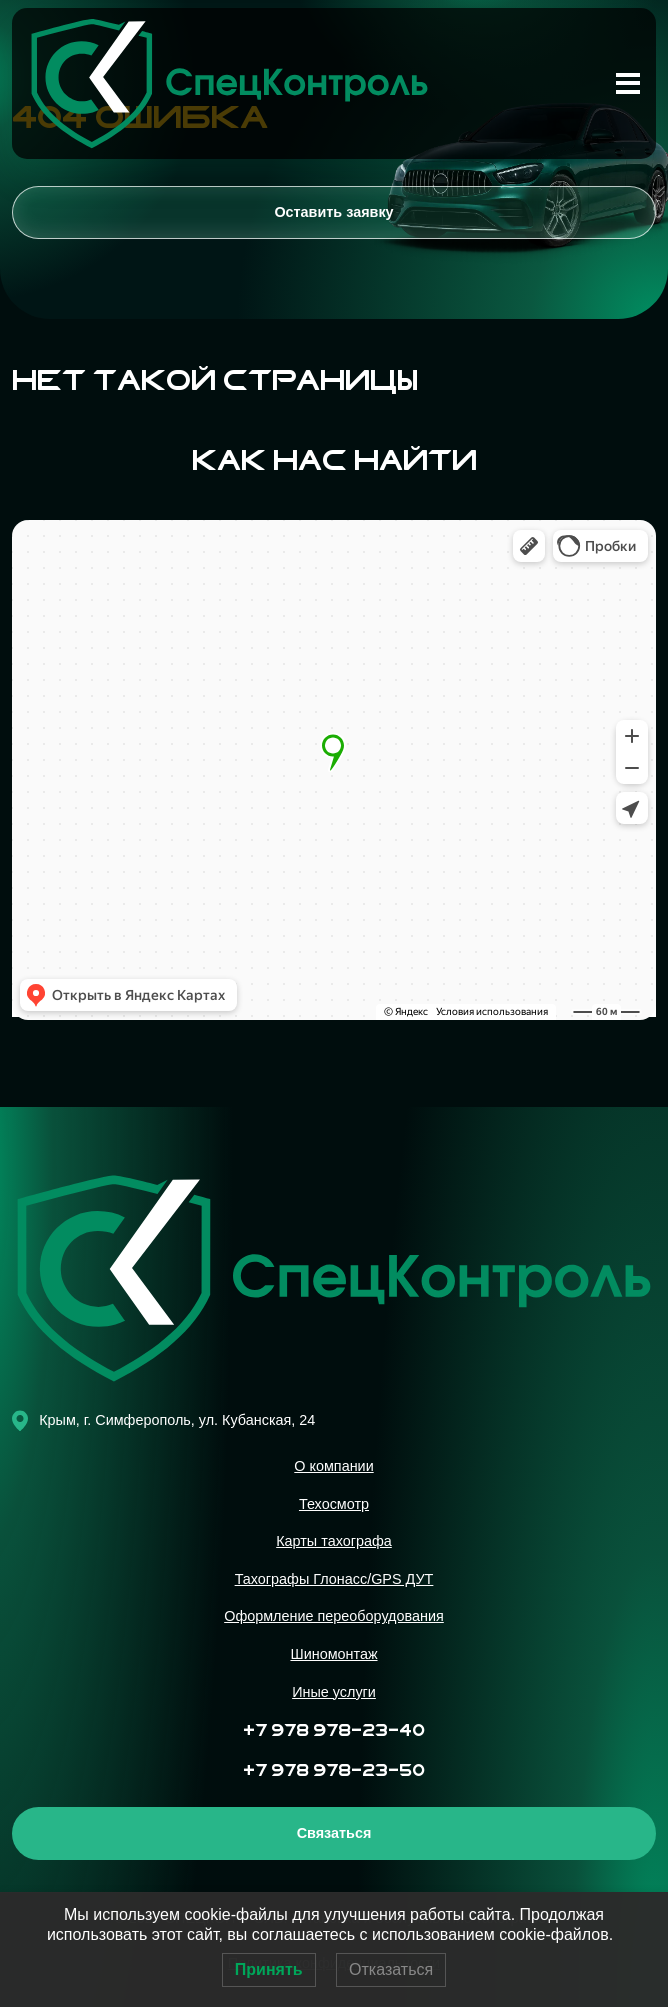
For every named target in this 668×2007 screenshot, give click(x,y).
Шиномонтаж (333, 1654)
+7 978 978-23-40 (334, 1731)
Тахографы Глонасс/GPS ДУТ (334, 1579)
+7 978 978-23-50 (334, 1771)
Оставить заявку (333, 212)
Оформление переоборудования (334, 1616)
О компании (333, 1466)
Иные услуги (334, 1692)
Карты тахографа (334, 1541)
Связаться (334, 1833)
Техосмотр (334, 1504)
